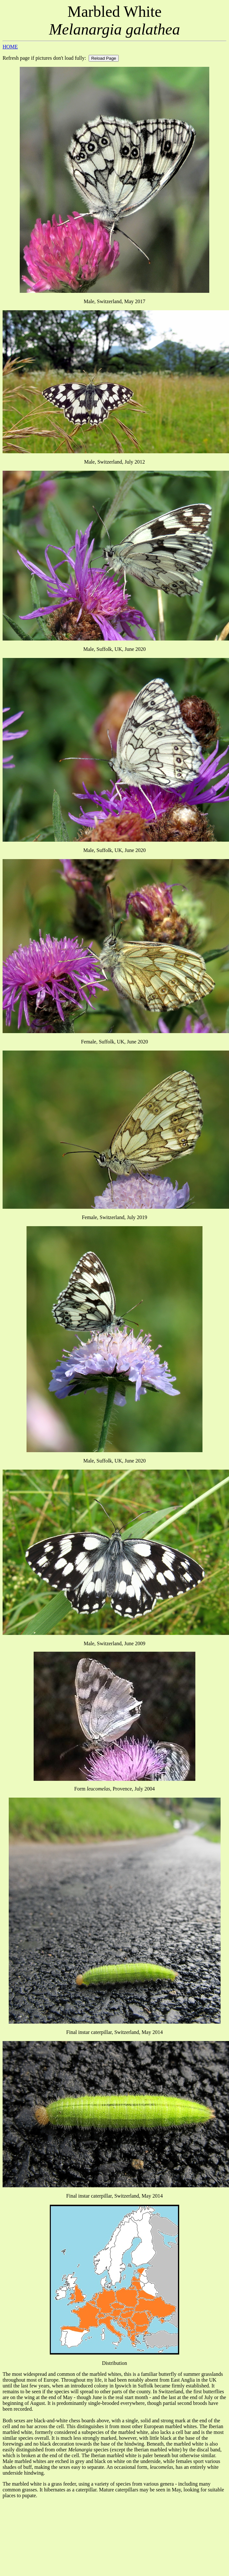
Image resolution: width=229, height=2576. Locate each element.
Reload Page (103, 58)
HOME (10, 46)
